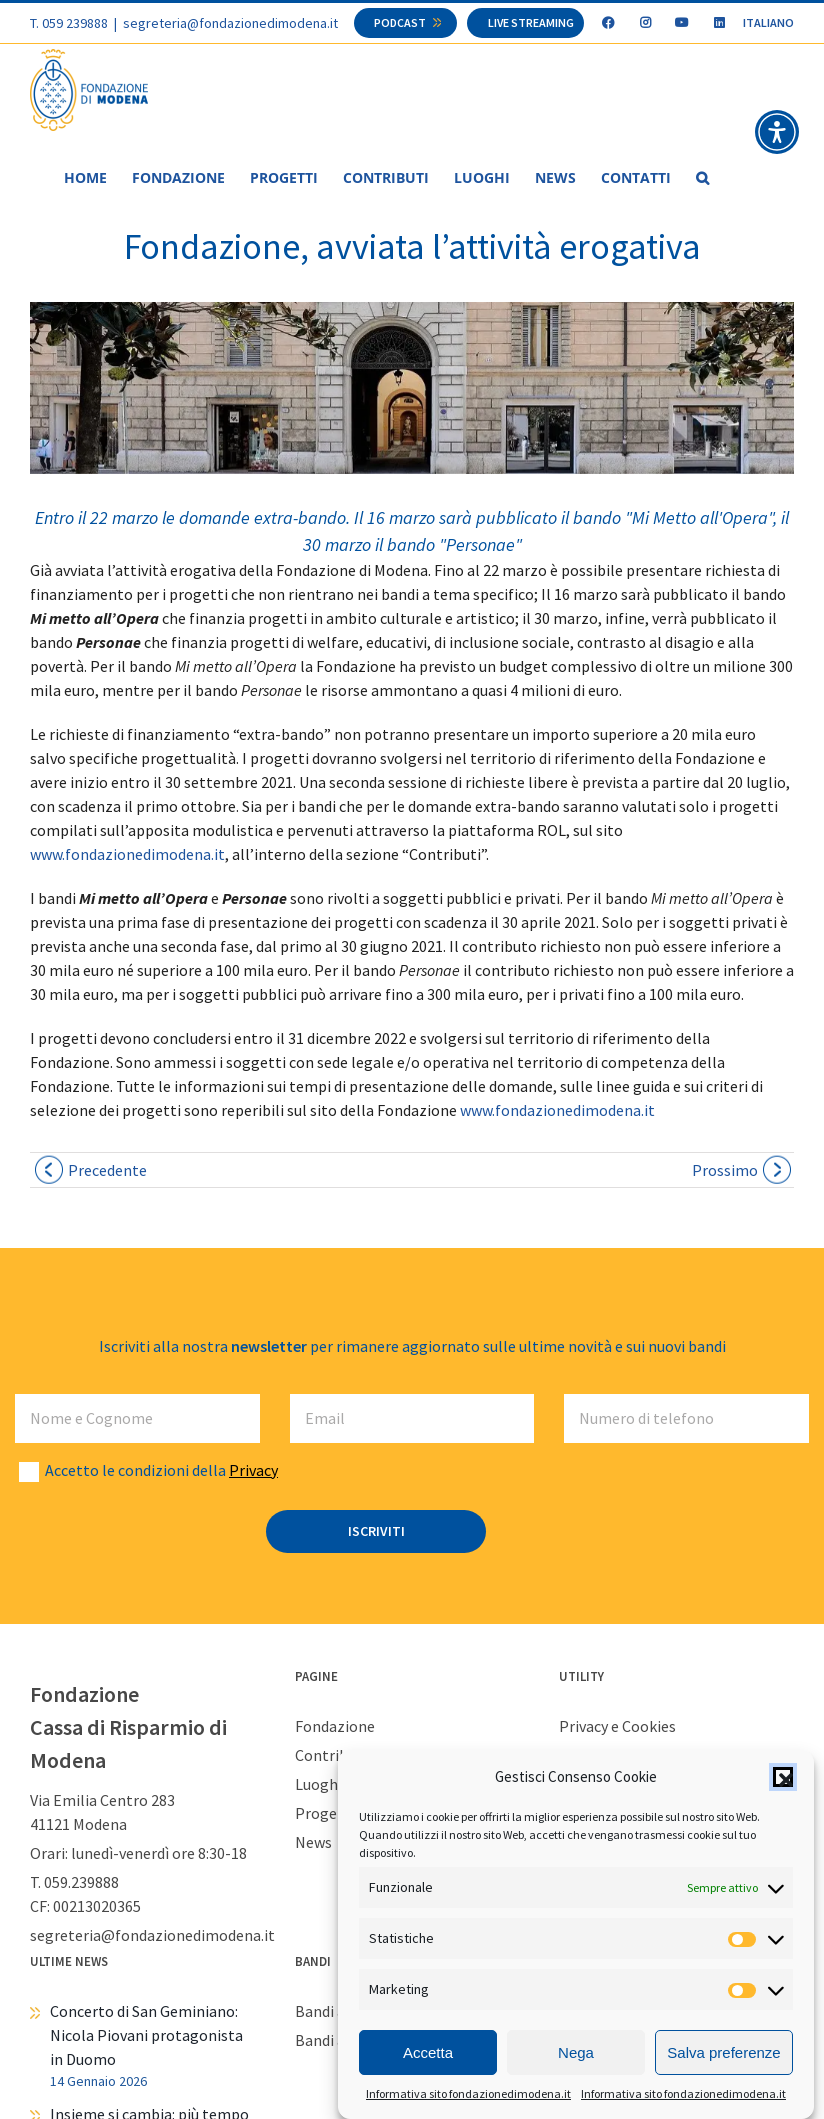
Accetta (428, 2052)
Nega (576, 2052)
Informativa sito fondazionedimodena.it (468, 2094)
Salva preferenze (723, 2052)
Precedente (107, 1171)
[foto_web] (412, 389)
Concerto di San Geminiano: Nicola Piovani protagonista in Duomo (146, 2036)
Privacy (253, 1471)
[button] (783, 1777)
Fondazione (335, 1727)
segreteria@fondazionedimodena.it (230, 23)
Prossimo (725, 1171)
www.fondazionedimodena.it (127, 855)
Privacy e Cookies (617, 1727)
